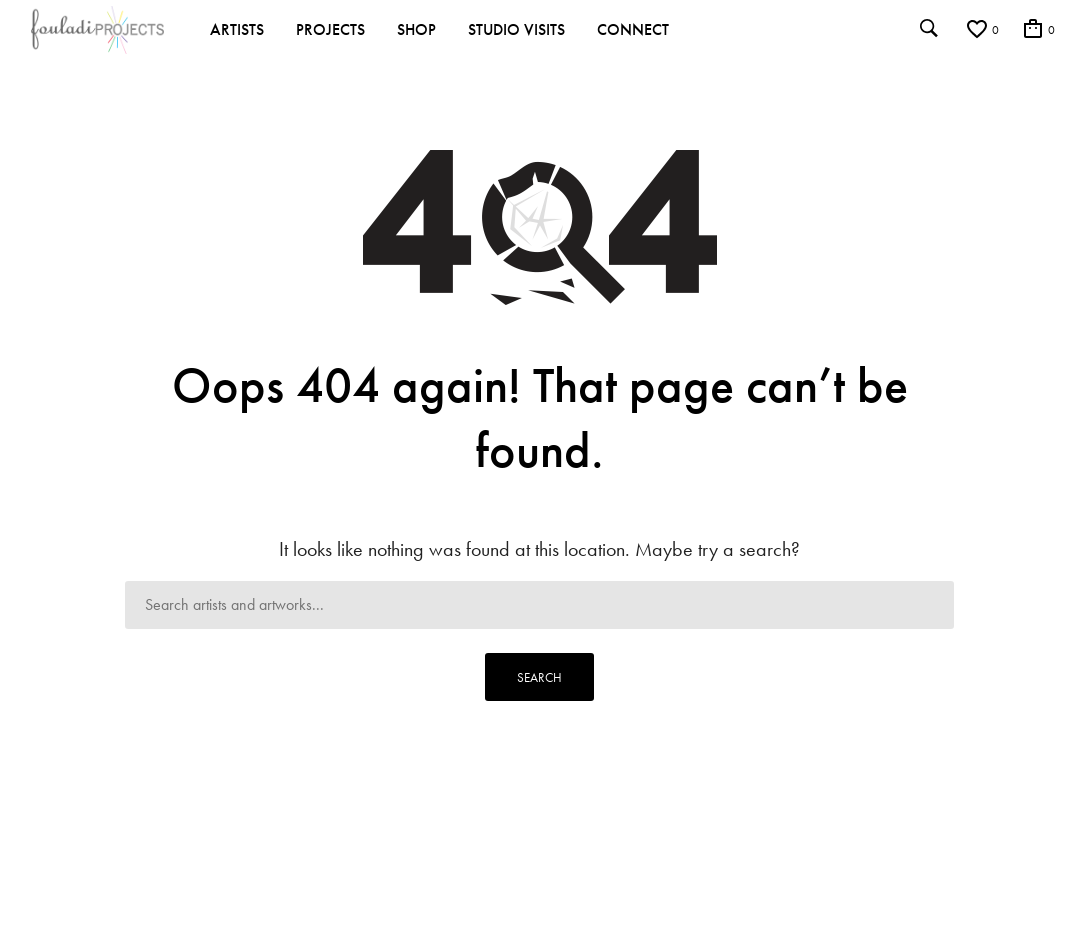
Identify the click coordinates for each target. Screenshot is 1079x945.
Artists (237, 29)
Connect (633, 29)
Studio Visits (516, 29)
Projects (330, 29)
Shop (416, 29)
